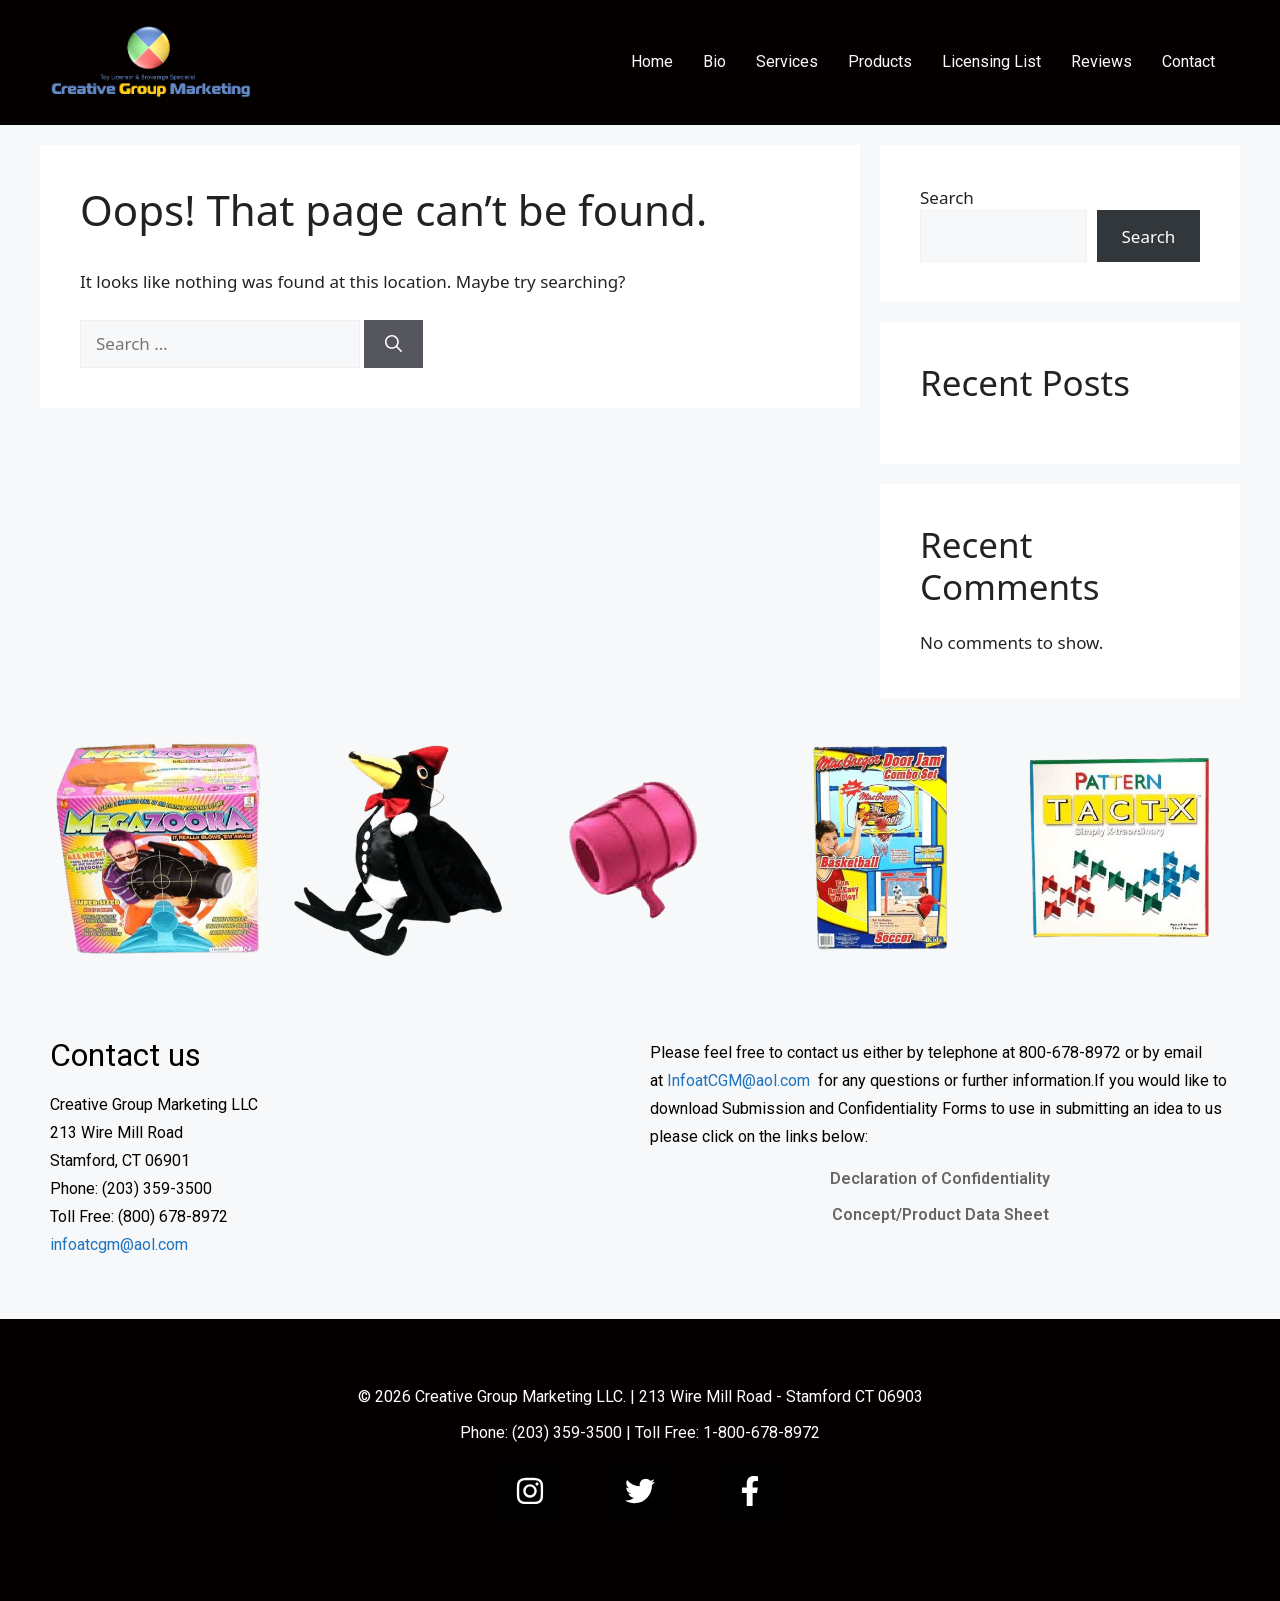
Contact (1188, 61)
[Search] (393, 344)
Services (787, 61)
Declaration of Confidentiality (940, 1178)
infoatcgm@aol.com (119, 1244)
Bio (714, 61)
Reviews (1101, 61)
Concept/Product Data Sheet (940, 1214)
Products (880, 61)
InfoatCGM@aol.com (738, 1080)
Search (947, 197)
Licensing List (991, 61)
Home (652, 61)
